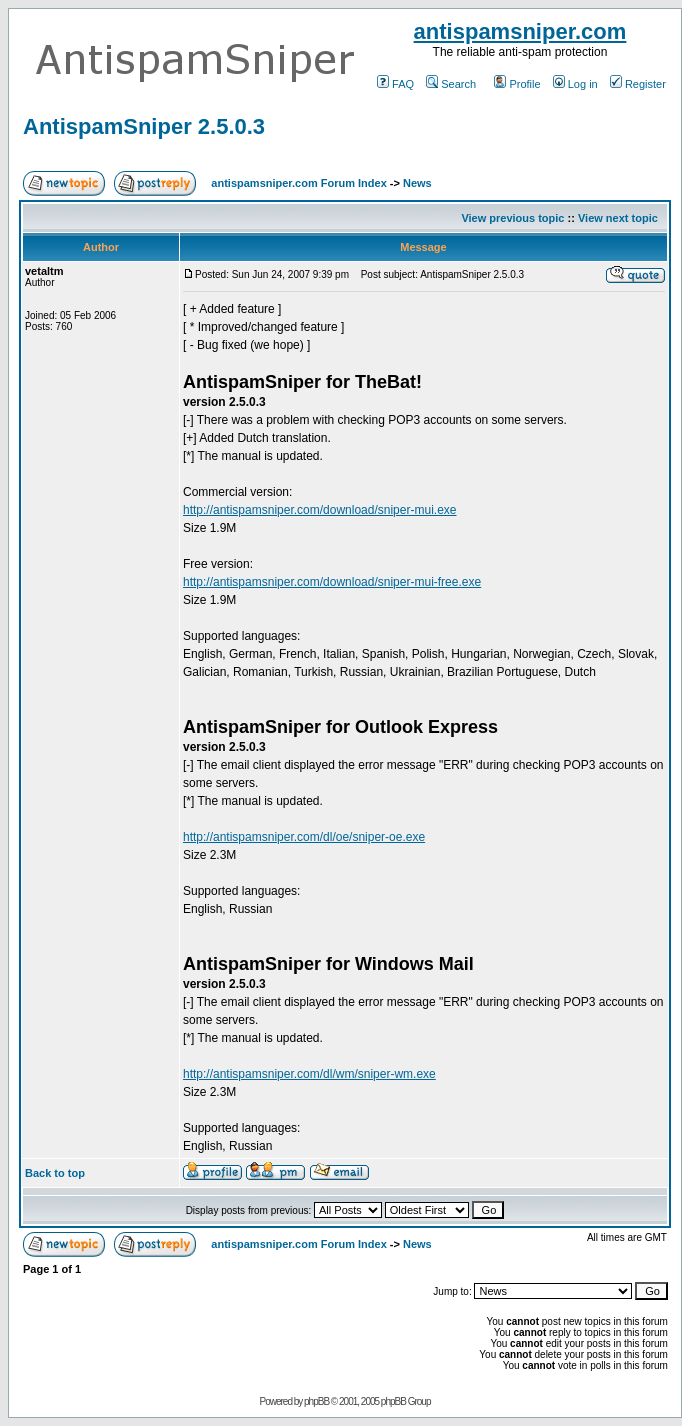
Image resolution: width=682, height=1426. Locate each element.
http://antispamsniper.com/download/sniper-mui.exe (319, 510)
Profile (517, 84)
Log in (575, 84)
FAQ (395, 84)
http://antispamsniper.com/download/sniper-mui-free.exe (332, 582)
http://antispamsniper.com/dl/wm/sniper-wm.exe (309, 1074)
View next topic (618, 218)
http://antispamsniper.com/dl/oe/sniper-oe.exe (304, 837)
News (417, 183)
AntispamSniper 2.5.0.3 (144, 126)
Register (638, 84)
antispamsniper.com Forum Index (298, 183)
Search (451, 84)
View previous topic (512, 218)
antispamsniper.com (520, 31)
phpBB (316, 1401)
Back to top (55, 1173)
